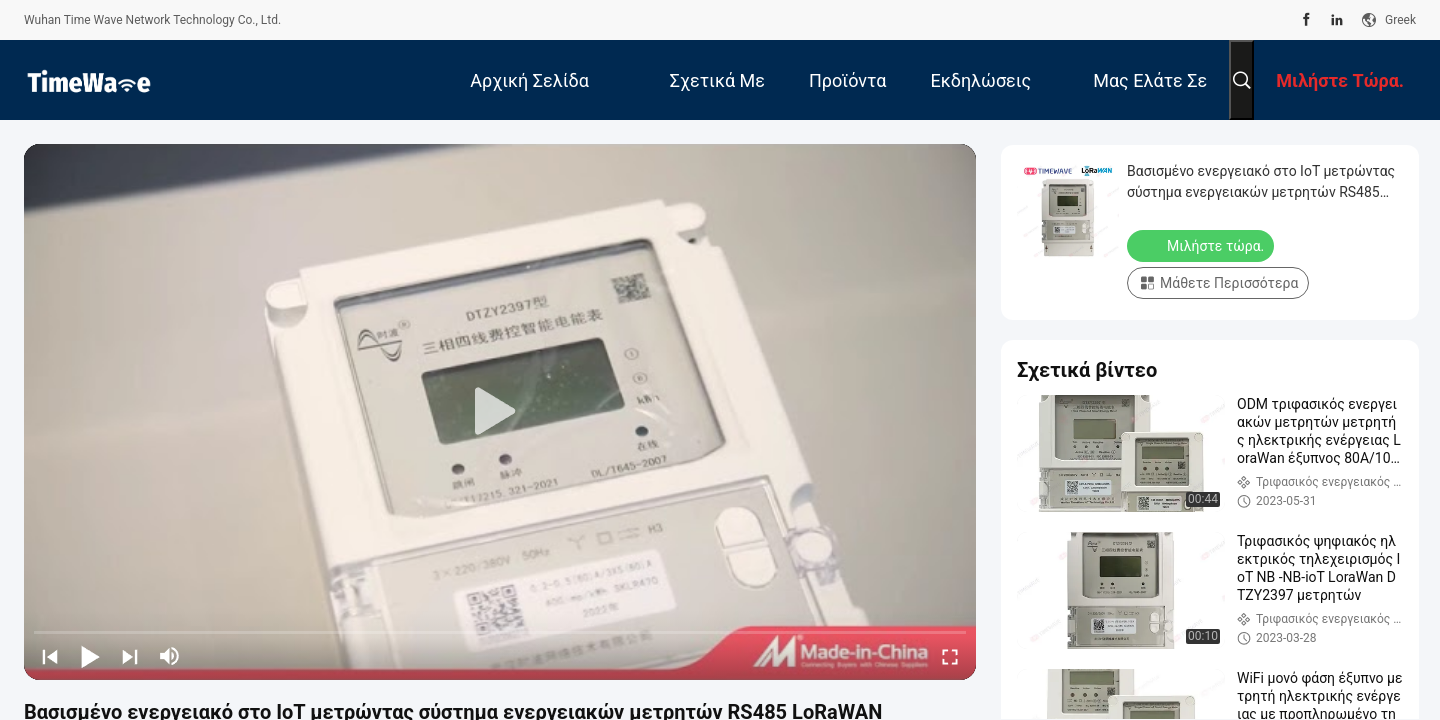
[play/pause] (90, 656)
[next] (130, 656)
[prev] (50, 656)
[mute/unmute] (170, 656)
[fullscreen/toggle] (950, 656)
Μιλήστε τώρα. (1202, 245)
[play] (500, 412)
